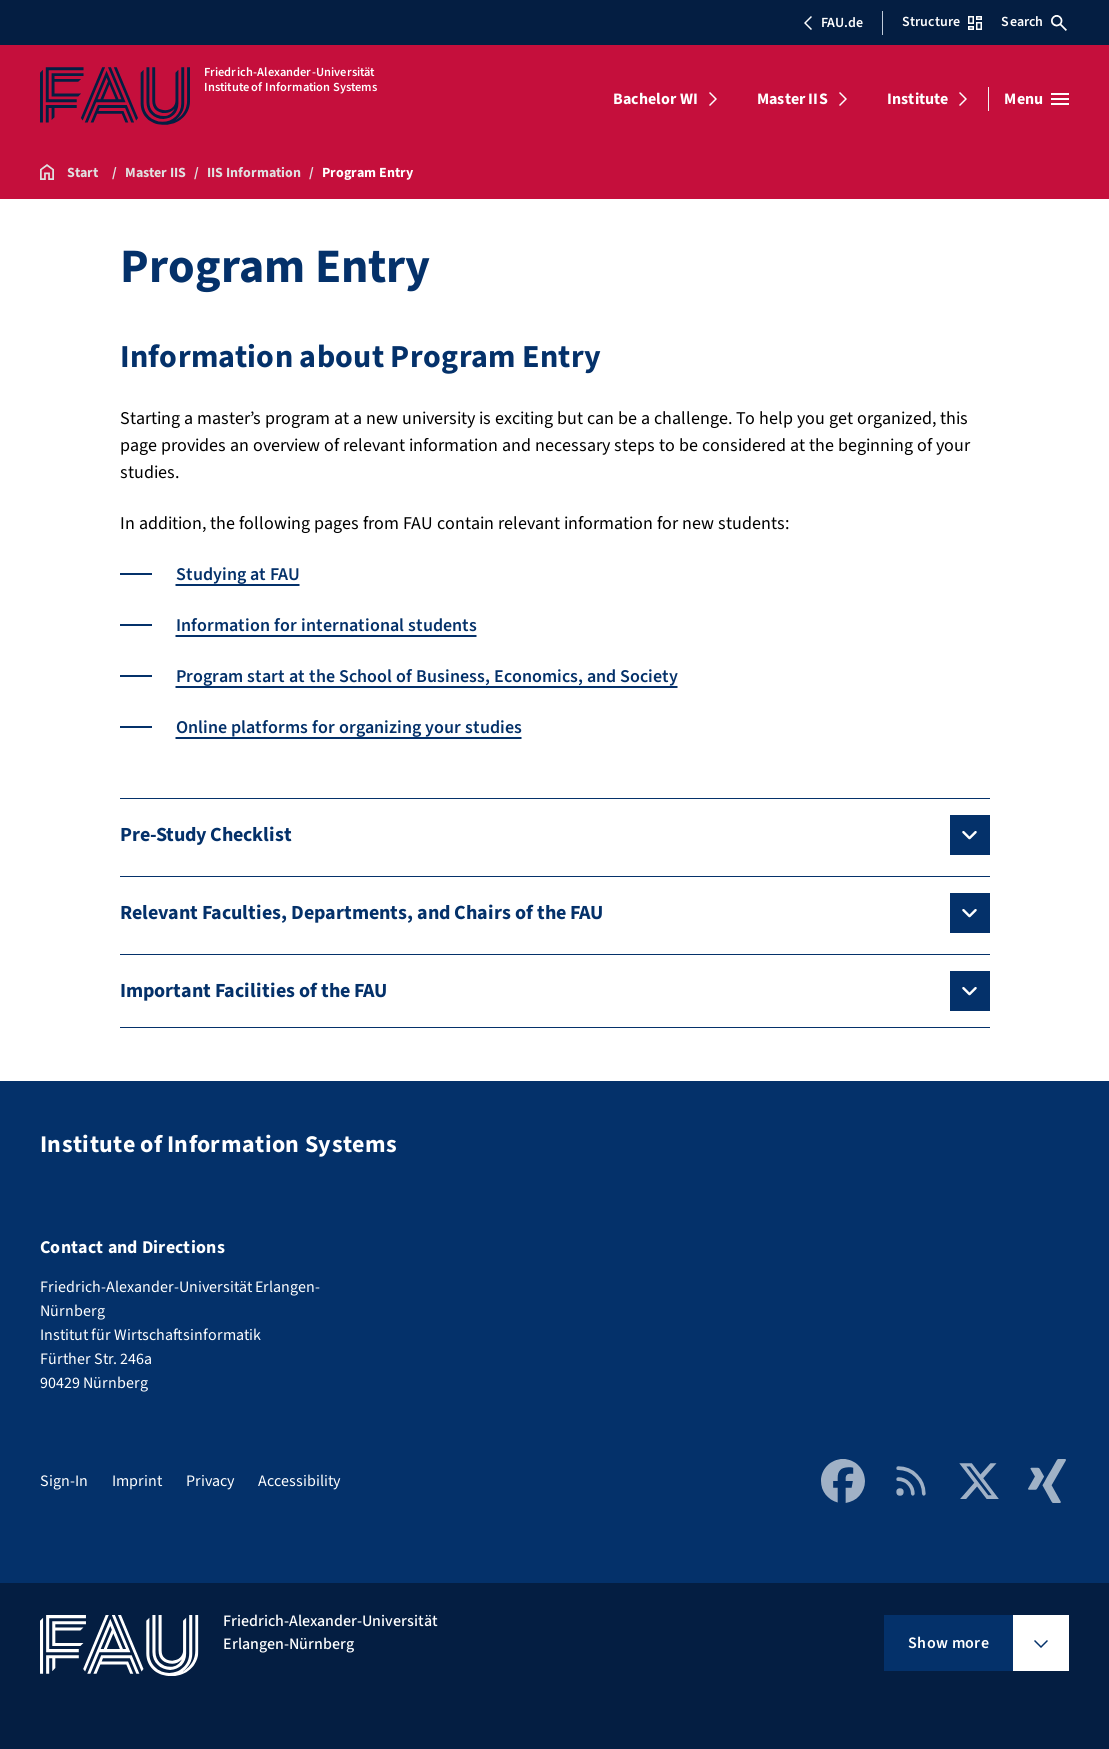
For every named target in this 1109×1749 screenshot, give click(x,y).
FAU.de (833, 23)
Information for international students (326, 625)
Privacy (210, 1481)
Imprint (137, 1481)
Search (1034, 22)
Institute (917, 99)
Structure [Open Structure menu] (942, 22)
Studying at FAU (238, 574)
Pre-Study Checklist (206, 835)
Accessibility (299, 1481)
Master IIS (792, 99)
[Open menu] (1036, 99)
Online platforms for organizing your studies (349, 727)
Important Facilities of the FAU (253, 991)
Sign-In (64, 1481)
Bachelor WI (655, 99)
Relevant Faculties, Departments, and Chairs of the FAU (361, 913)
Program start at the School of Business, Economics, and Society (427, 676)
